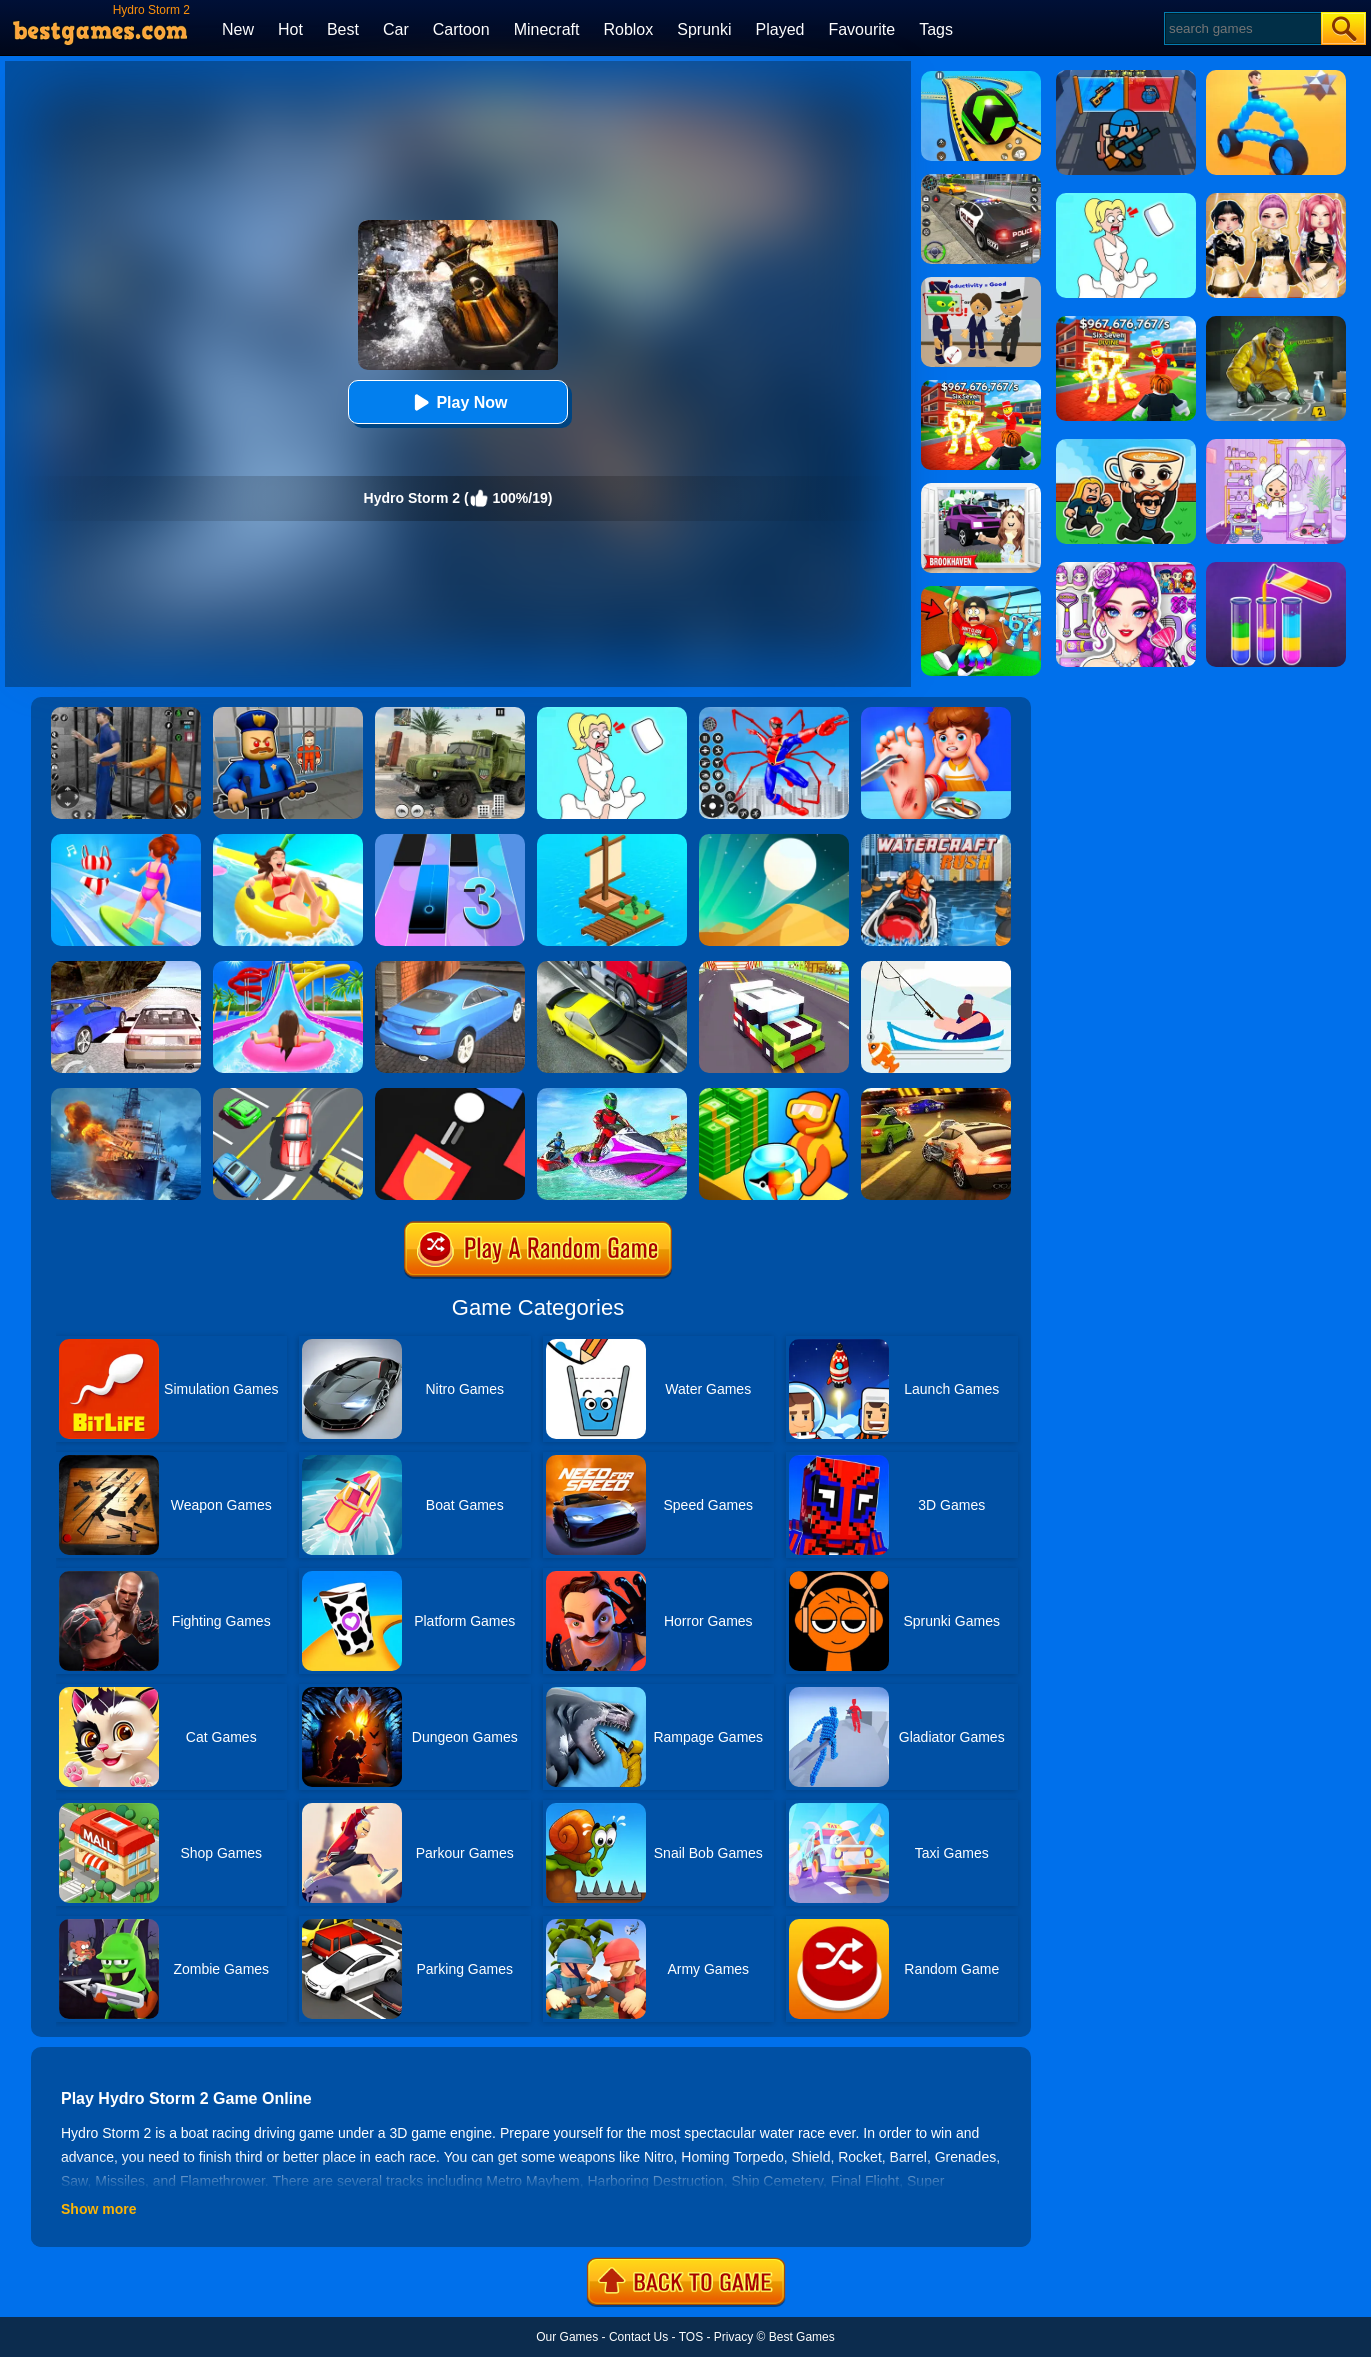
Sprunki (704, 29)
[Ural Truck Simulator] (450, 714)
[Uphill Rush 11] (288, 841)
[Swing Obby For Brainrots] (981, 593)
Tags (936, 29)
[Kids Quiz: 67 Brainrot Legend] (981, 387)
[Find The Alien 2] (981, 284)
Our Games (567, 2337)
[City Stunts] (450, 968)
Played (780, 29)
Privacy (733, 2337)
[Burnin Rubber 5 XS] (936, 1095)
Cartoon (461, 29)
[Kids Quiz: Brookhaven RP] (981, 490)
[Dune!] (774, 841)
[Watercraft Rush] (936, 841)
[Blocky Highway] (774, 968)
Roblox (628, 29)
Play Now (457, 402)
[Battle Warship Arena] (126, 1095)
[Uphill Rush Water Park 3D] (288, 968)
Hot (290, 29)
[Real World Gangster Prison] (126, 714)
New (238, 29)
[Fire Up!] (450, 1095)
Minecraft (547, 29)
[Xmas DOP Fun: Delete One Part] (612, 714)
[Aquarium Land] (774, 1095)
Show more (98, 2209)
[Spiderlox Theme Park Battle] (774, 714)
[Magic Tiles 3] (450, 841)
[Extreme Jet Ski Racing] (612, 1095)
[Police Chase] (981, 181)
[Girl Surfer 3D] (126, 841)
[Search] (1241, 28)
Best (343, 29)
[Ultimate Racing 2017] (126, 968)
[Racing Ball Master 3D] (981, 78)
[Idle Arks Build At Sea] (612, 841)
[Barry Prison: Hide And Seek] (288, 714)
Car (396, 29)
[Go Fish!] (936, 968)
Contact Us (638, 2337)
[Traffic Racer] (612, 968)
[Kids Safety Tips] (936, 714)
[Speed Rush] (288, 1095)
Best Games (802, 2337)
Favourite (861, 29)
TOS (691, 2337)
